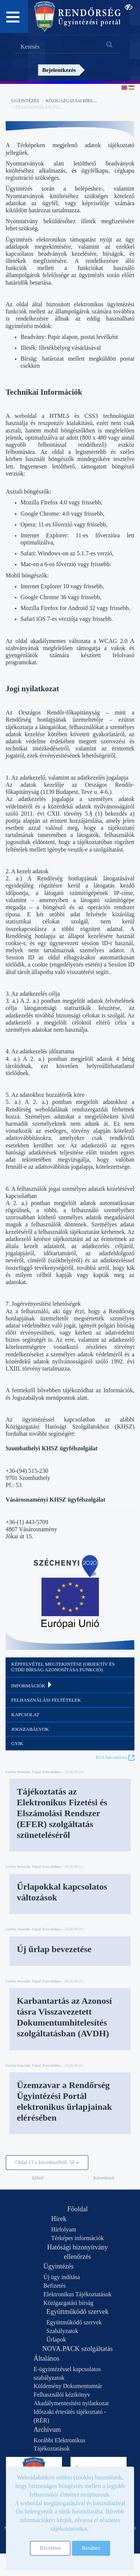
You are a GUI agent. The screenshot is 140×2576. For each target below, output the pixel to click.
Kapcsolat (25, 1714)
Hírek (58, 2218)
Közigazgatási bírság (72, 100)
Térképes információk (77, 2238)
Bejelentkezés (59, 70)
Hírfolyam (63, 2229)
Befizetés (54, 2285)
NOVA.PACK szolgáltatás (77, 2348)
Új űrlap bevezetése (54, 1949)
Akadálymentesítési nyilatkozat (71, 2403)
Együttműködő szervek (77, 2311)
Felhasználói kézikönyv (62, 2394)
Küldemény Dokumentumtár (68, 2386)
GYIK (17, 1743)
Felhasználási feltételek (46, 1700)
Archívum (47, 2429)
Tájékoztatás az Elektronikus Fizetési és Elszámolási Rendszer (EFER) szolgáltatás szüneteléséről (62, 1813)
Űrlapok (56, 2339)
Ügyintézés (25, 100)
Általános (46, 2358)
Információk (32, 1685)
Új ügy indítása (61, 2277)
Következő (103, 2178)
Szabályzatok (62, 2331)
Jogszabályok (30, 1729)
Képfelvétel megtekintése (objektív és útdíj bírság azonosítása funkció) (63, 1667)
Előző (37, 2178)
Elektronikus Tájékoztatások (77, 2294)
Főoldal (77, 2209)
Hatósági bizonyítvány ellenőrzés (77, 2252)
